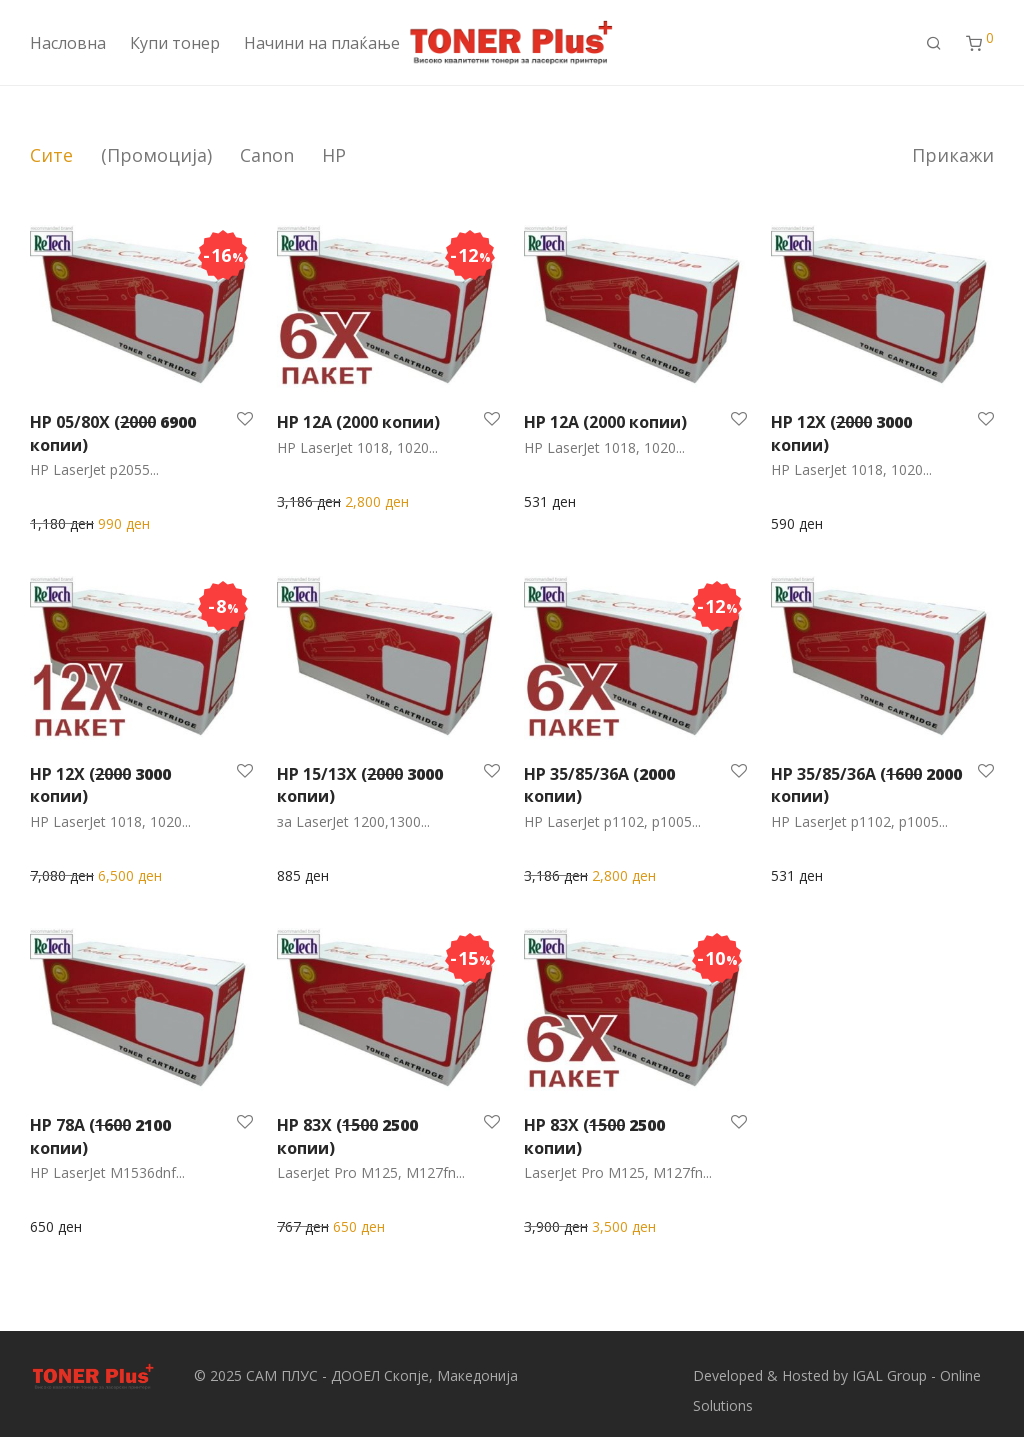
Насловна (68, 43)
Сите (51, 155)
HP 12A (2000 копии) (358, 422)
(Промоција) (156, 155)
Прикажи (953, 155)
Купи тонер (175, 43)
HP (334, 155)
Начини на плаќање (322, 43)
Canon (267, 155)
